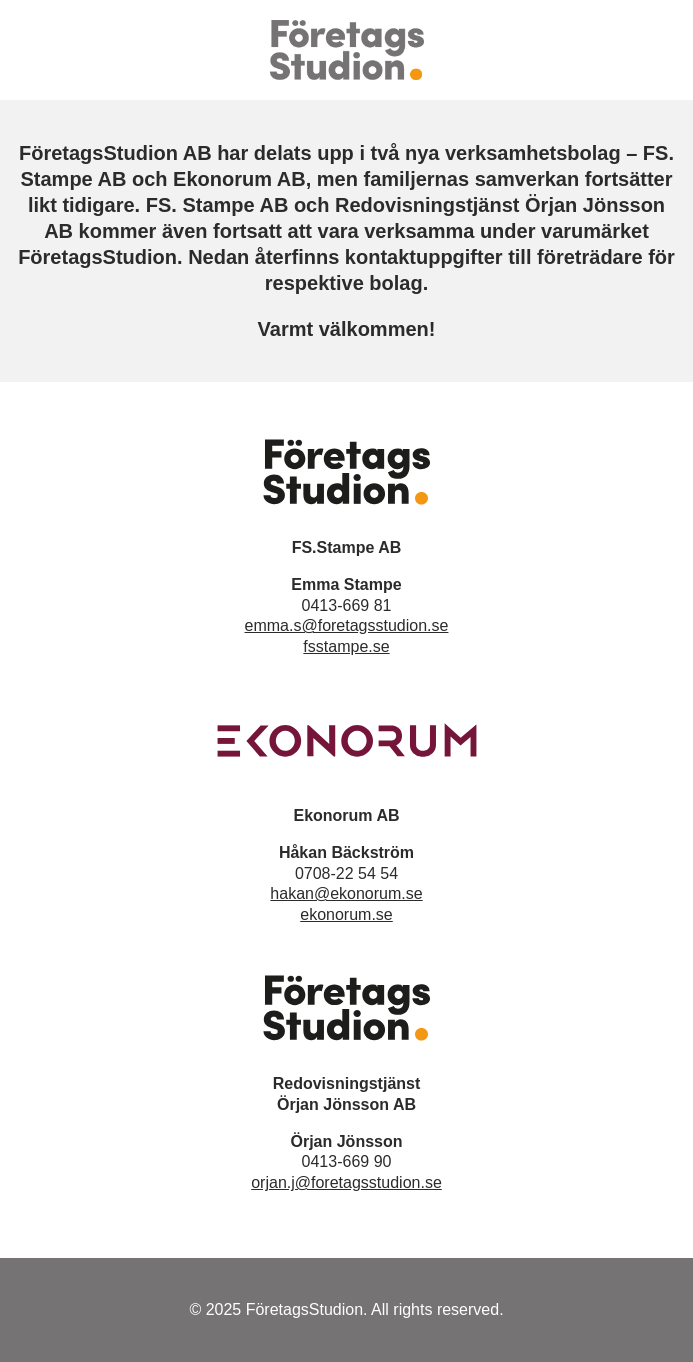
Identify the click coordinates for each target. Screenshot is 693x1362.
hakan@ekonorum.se (346, 893)
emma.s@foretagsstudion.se (347, 625)
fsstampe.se (346, 646)
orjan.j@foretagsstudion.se (346, 1182)
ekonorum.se (346, 914)
